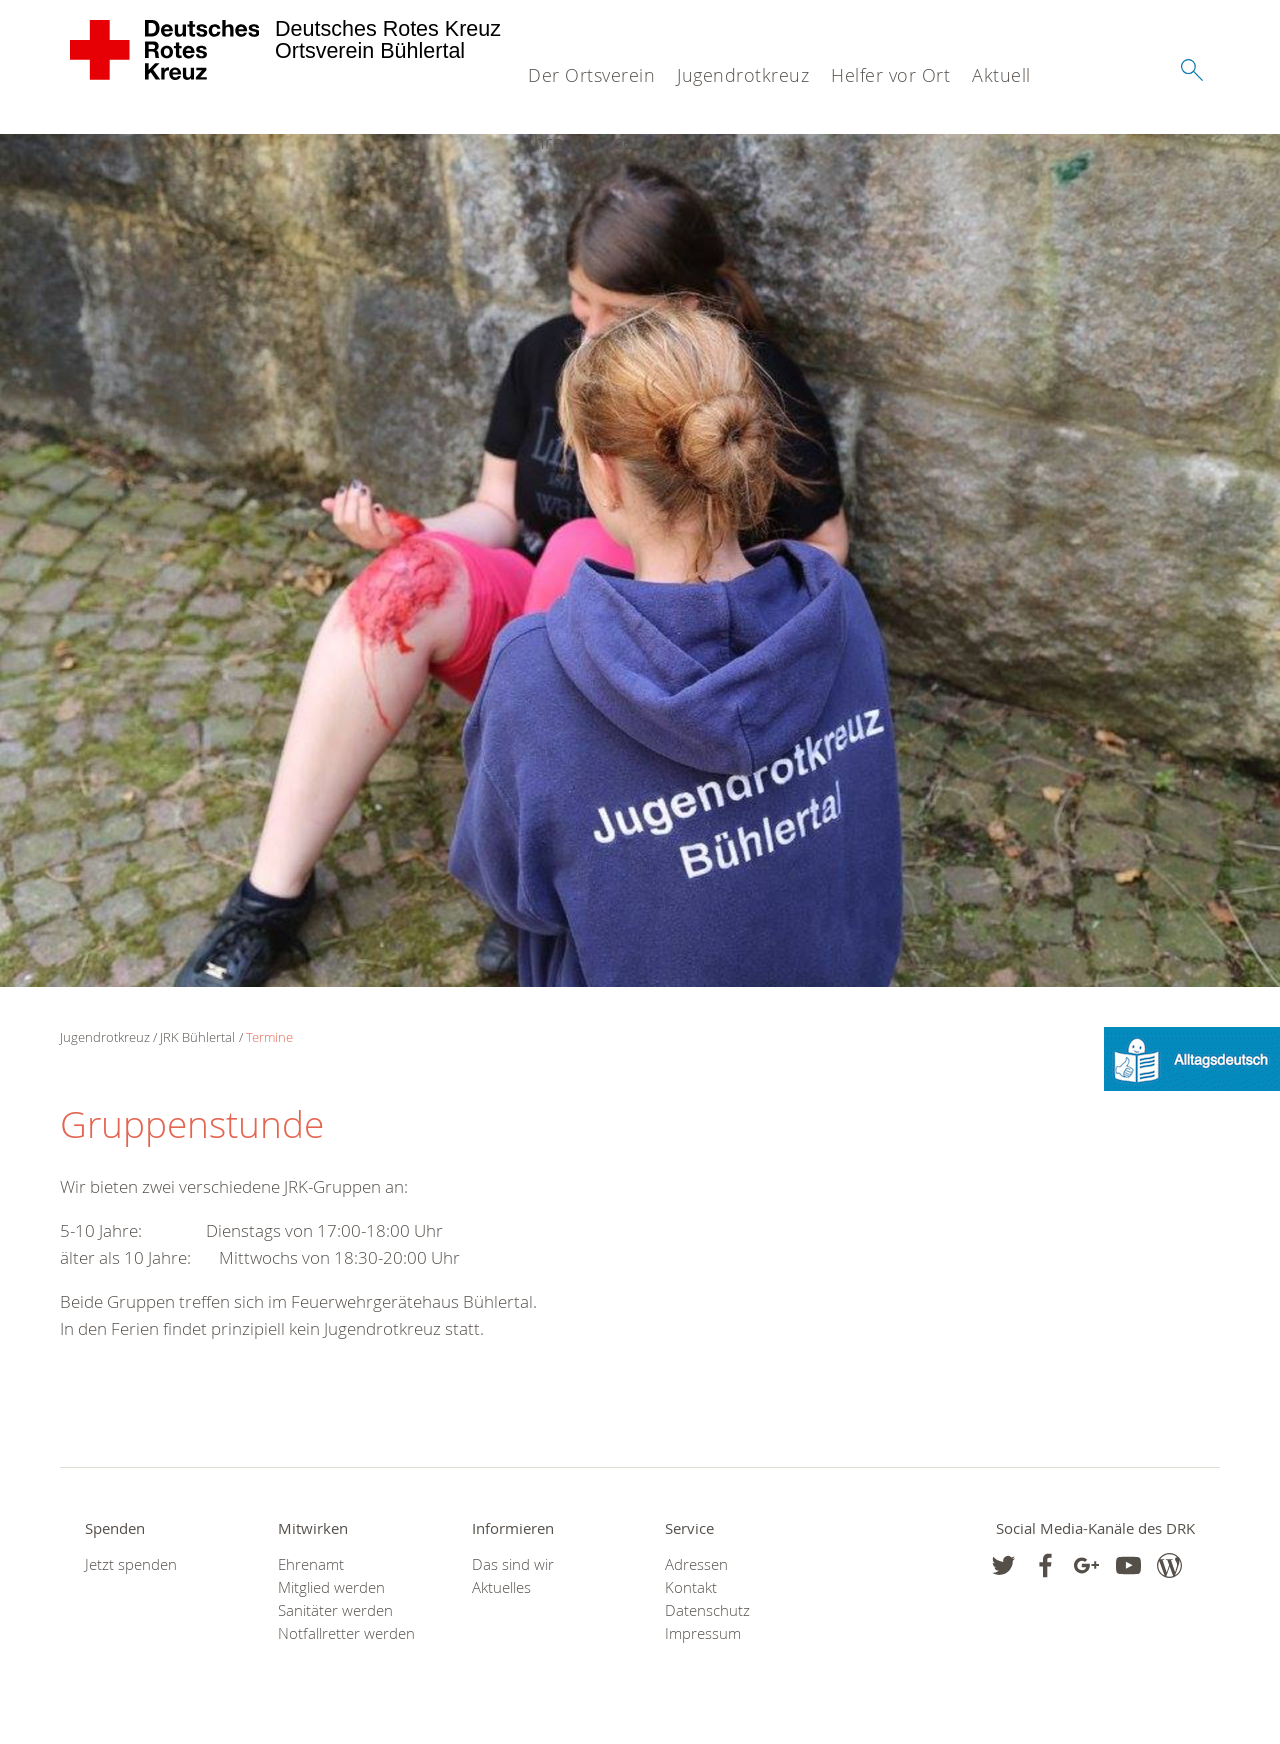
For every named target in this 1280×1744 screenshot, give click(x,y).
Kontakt (691, 1587)
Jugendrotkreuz (743, 75)
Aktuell (1001, 75)
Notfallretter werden (346, 1633)
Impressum (703, 1633)
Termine (269, 1037)
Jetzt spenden (131, 1564)
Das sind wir (513, 1564)
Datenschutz (707, 1610)
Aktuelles (501, 1587)
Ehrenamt (311, 1564)
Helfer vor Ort (890, 75)
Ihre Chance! (583, 142)
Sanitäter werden (335, 1610)
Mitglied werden (331, 1587)
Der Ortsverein (591, 75)
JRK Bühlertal (197, 1037)
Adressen (696, 1564)
